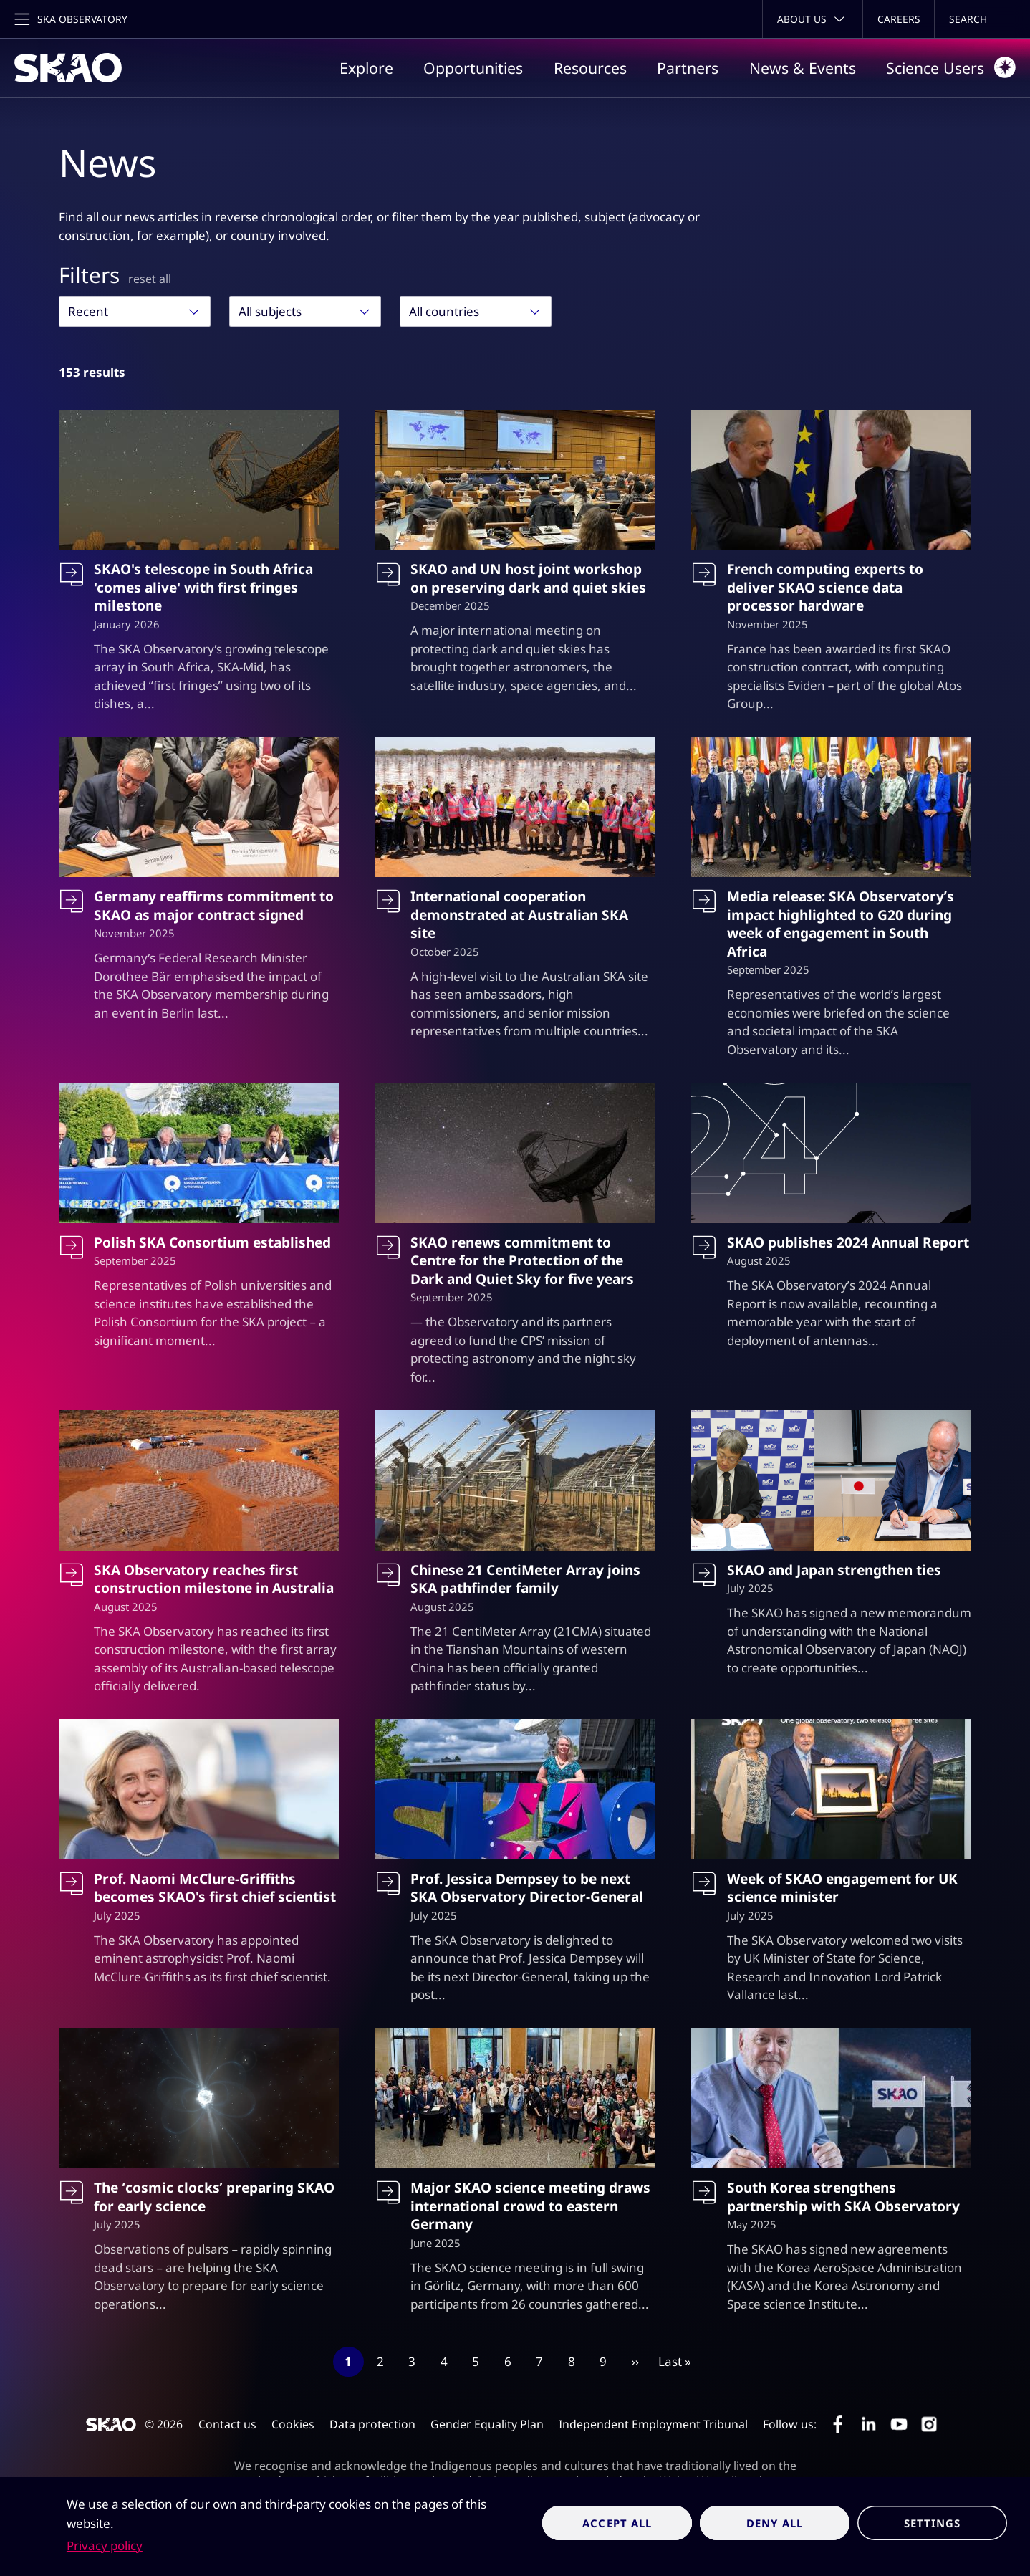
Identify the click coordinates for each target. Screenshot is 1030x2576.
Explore (366, 67)
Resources (590, 67)
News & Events (802, 67)
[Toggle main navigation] (69, 19)
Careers (898, 19)
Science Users (951, 67)
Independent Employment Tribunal (653, 2424)
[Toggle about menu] (812, 19)
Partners (687, 67)
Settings (932, 2523)
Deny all (774, 2523)
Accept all (617, 2523)
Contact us (227, 2424)
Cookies (292, 2424)
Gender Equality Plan (487, 2424)
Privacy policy (105, 2545)
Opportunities (473, 67)
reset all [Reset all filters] (149, 279)
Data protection (372, 2424)
